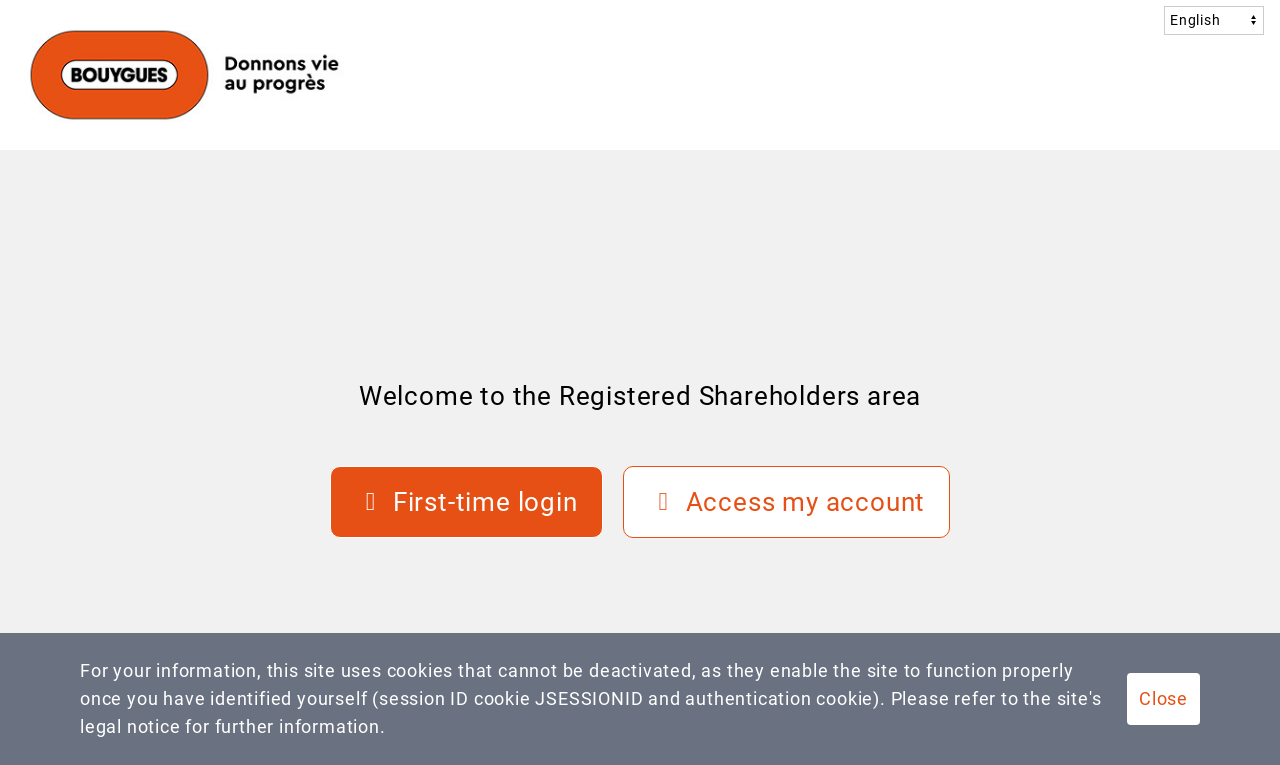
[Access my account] (787, 502)
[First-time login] (466, 502)
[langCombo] (1214, 20)
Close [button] (1163, 698)
